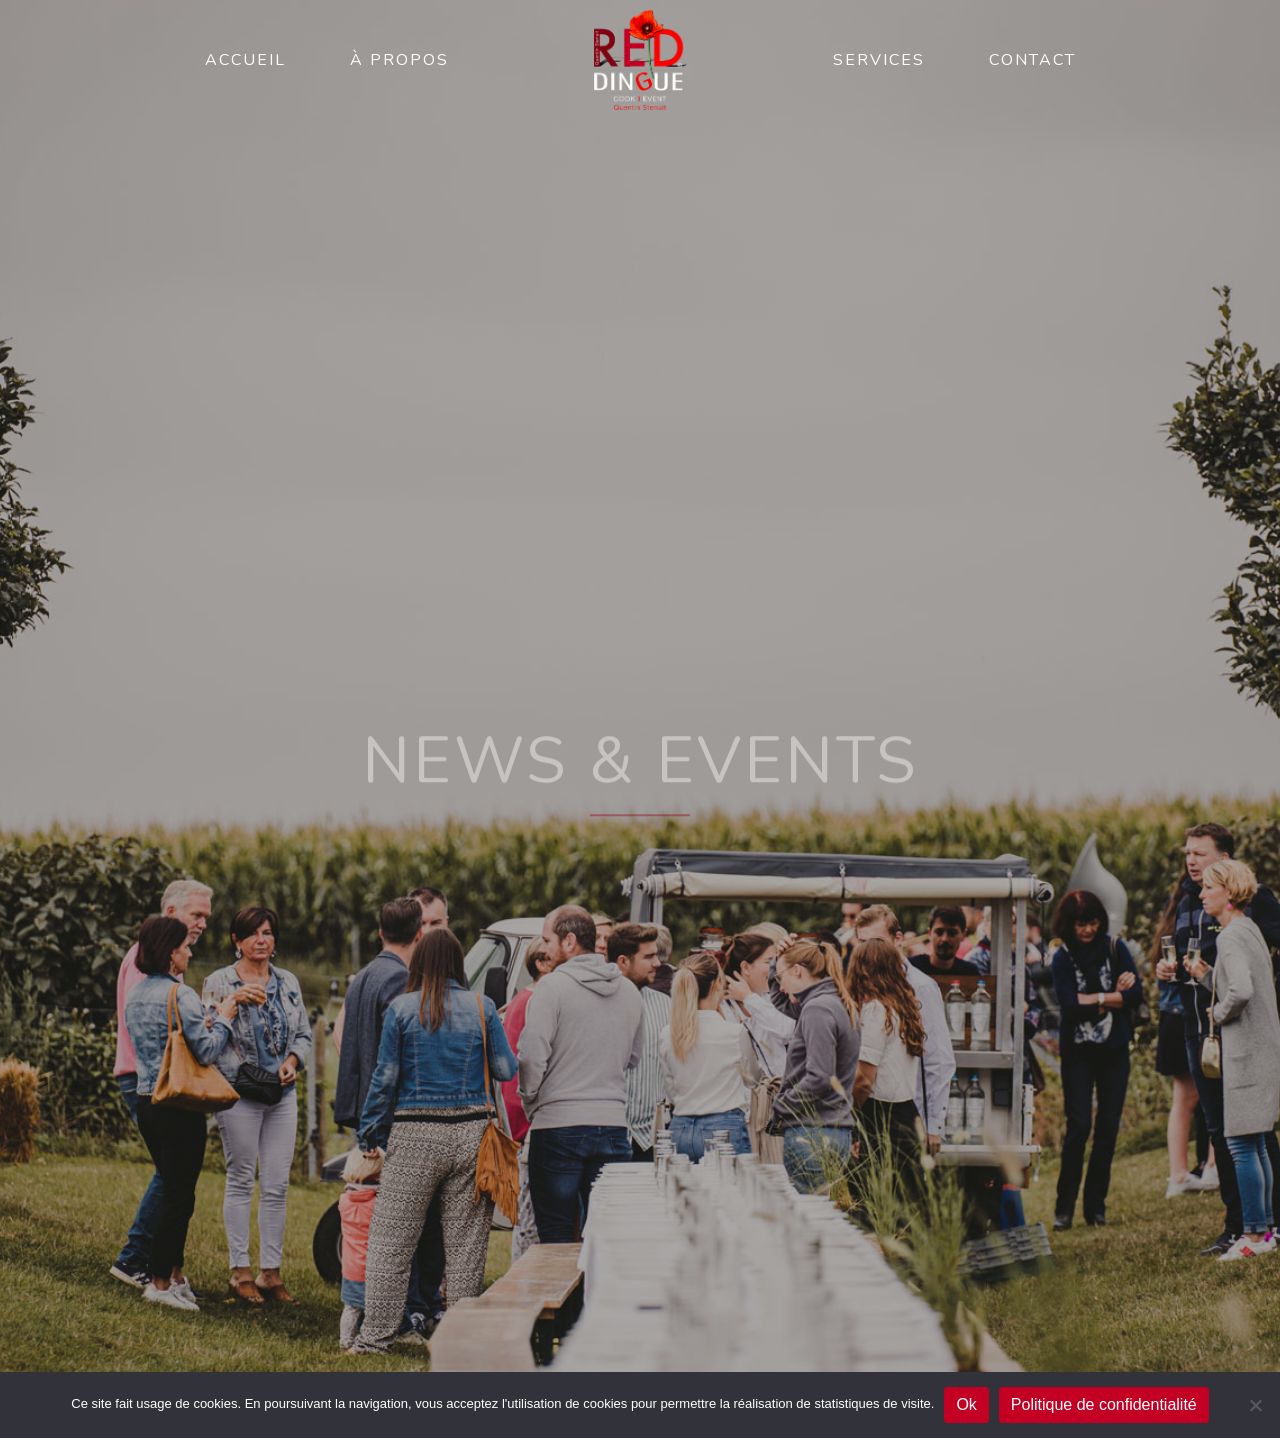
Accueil (245, 60)
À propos (399, 60)
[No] (1255, 1405)
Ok (966, 1404)
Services (879, 60)
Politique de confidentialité (1104, 1404)
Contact (1032, 60)
